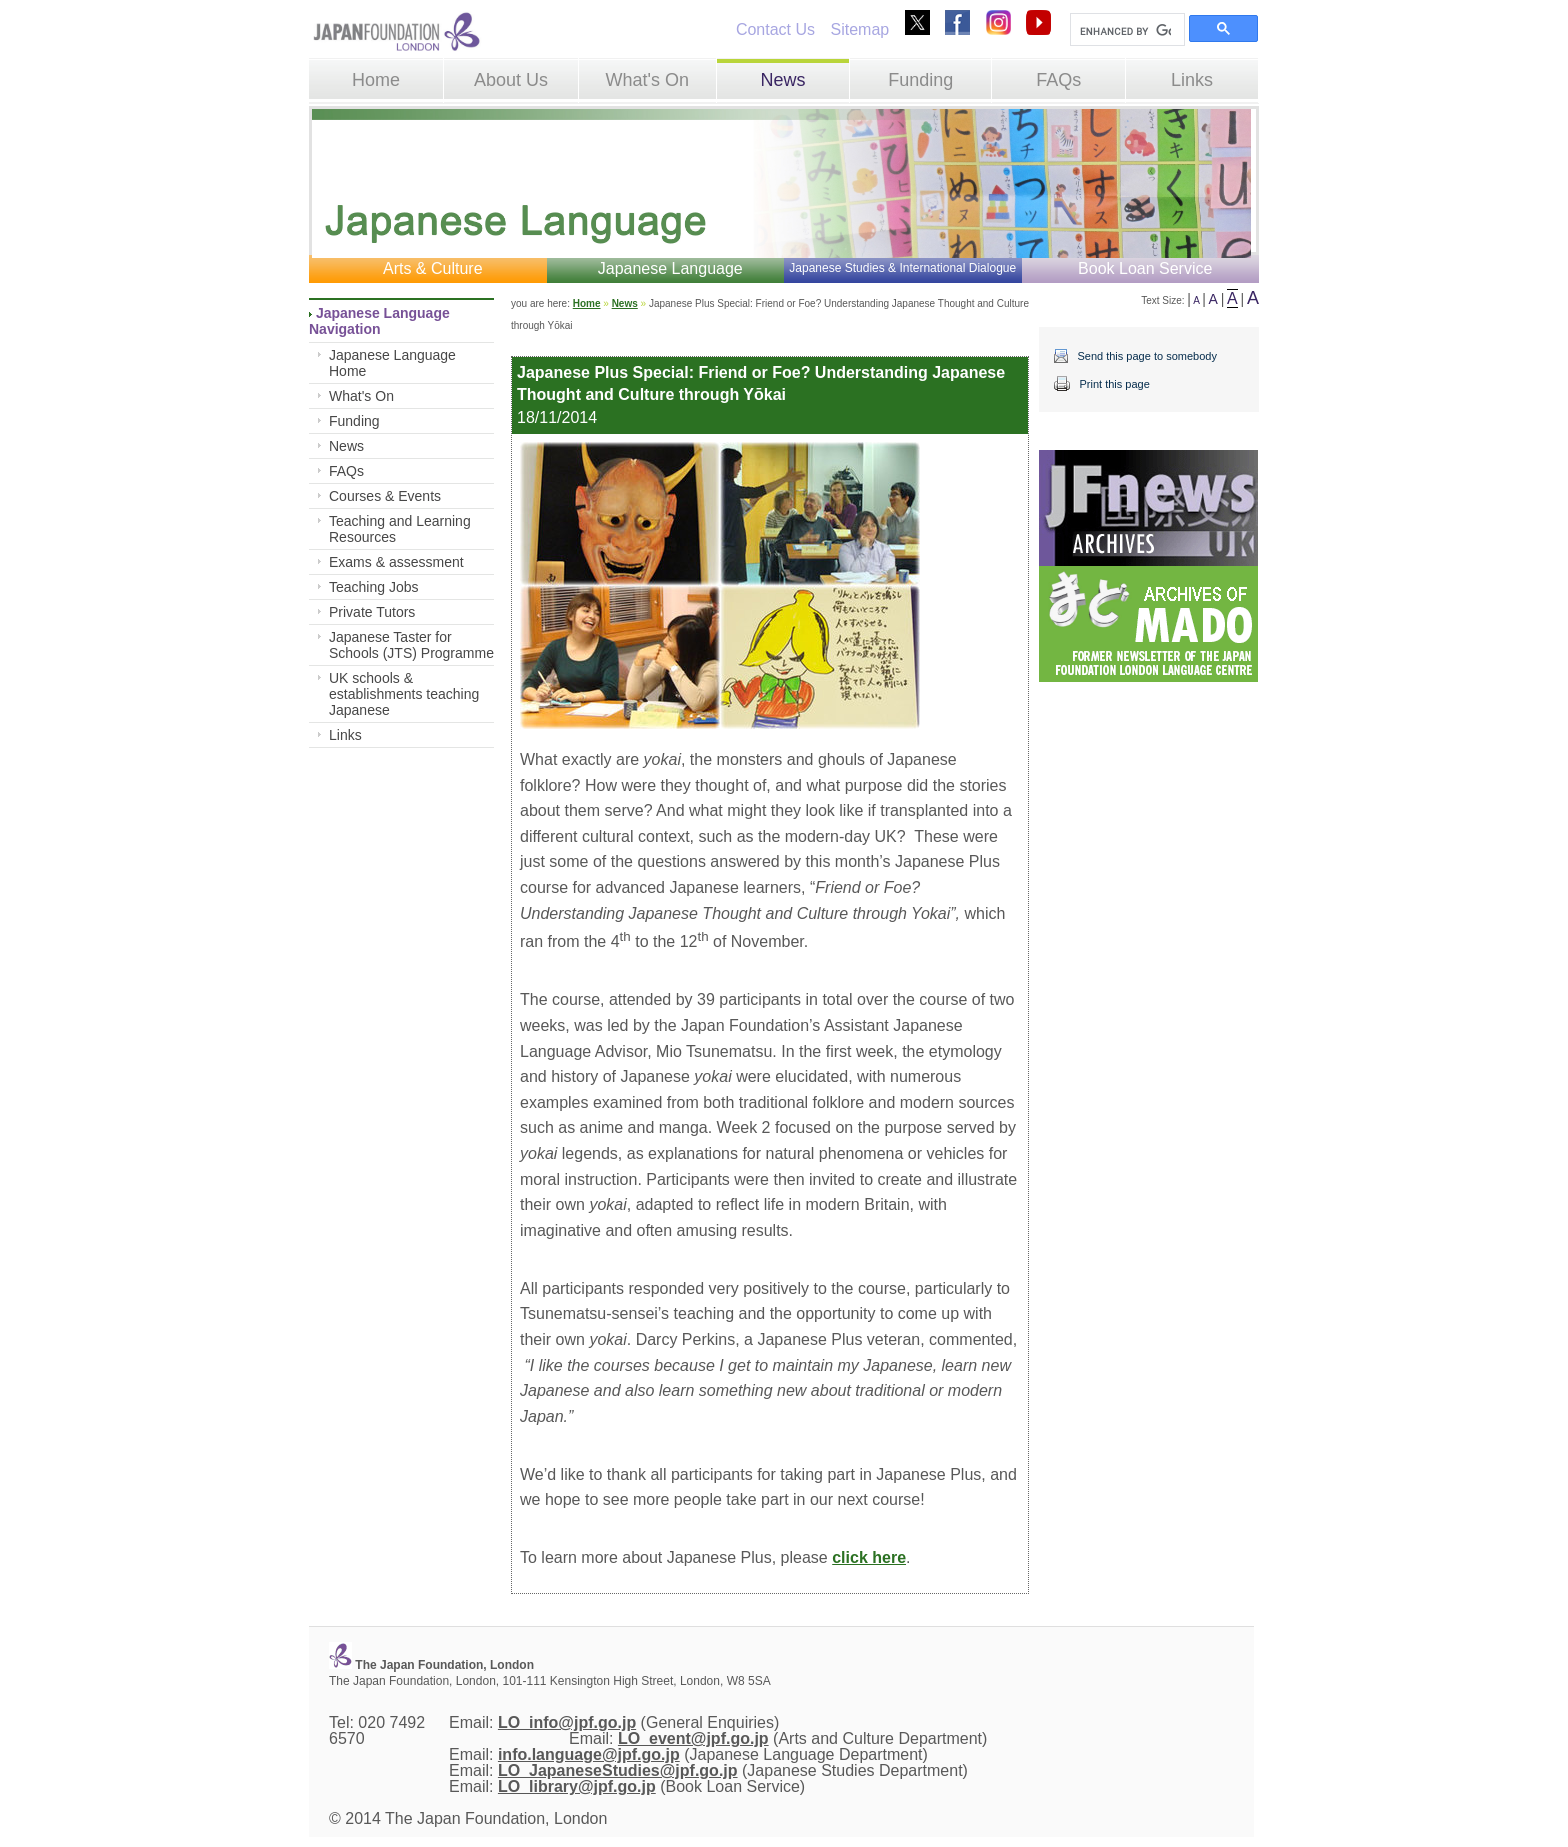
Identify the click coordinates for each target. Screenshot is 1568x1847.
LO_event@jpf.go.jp (693, 1738)
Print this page (1114, 384)
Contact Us (775, 29)
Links (1192, 80)
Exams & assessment (396, 562)
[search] (1125, 31)
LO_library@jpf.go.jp (577, 1786)
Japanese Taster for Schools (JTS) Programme (411, 645)
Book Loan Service (1145, 268)
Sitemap (859, 29)
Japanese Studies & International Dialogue (902, 268)
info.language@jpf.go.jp (589, 1754)
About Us (511, 80)
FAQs (1058, 80)
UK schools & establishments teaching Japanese (404, 694)
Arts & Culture (433, 268)
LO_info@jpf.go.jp (567, 1722)
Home (376, 80)
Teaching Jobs (374, 587)
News (782, 80)
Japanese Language (670, 268)
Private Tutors (372, 612)
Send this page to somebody (1146, 356)
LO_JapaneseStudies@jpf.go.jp (618, 1770)
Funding (920, 80)
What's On (646, 80)
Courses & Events (385, 496)
